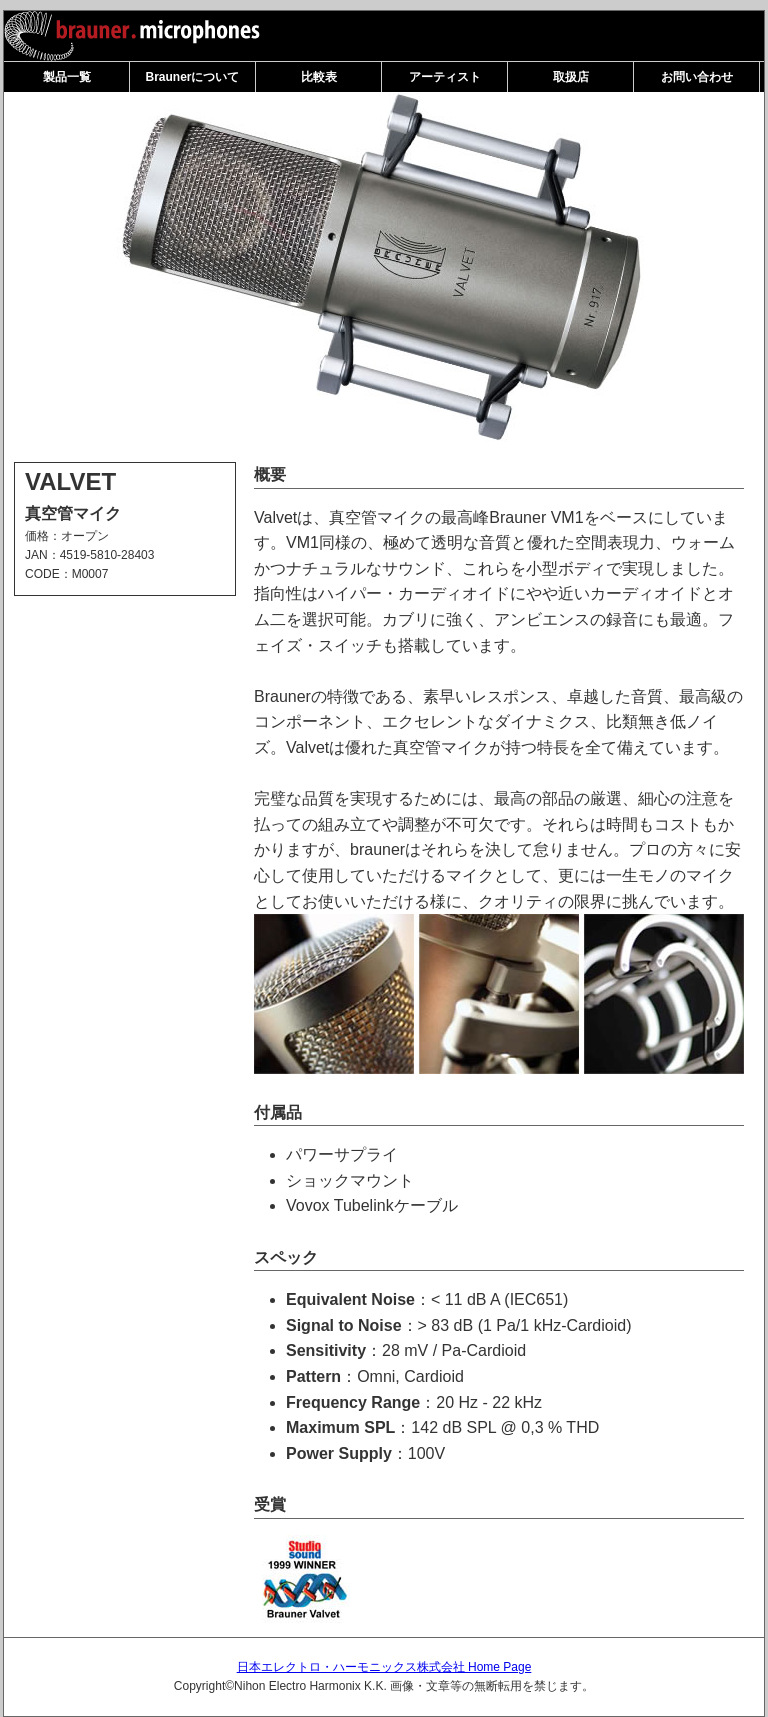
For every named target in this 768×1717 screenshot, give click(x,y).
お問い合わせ (697, 77)
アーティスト (445, 77)
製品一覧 (67, 77)
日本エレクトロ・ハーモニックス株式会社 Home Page (384, 1667)
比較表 (319, 77)
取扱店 (571, 77)
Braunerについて (192, 77)
